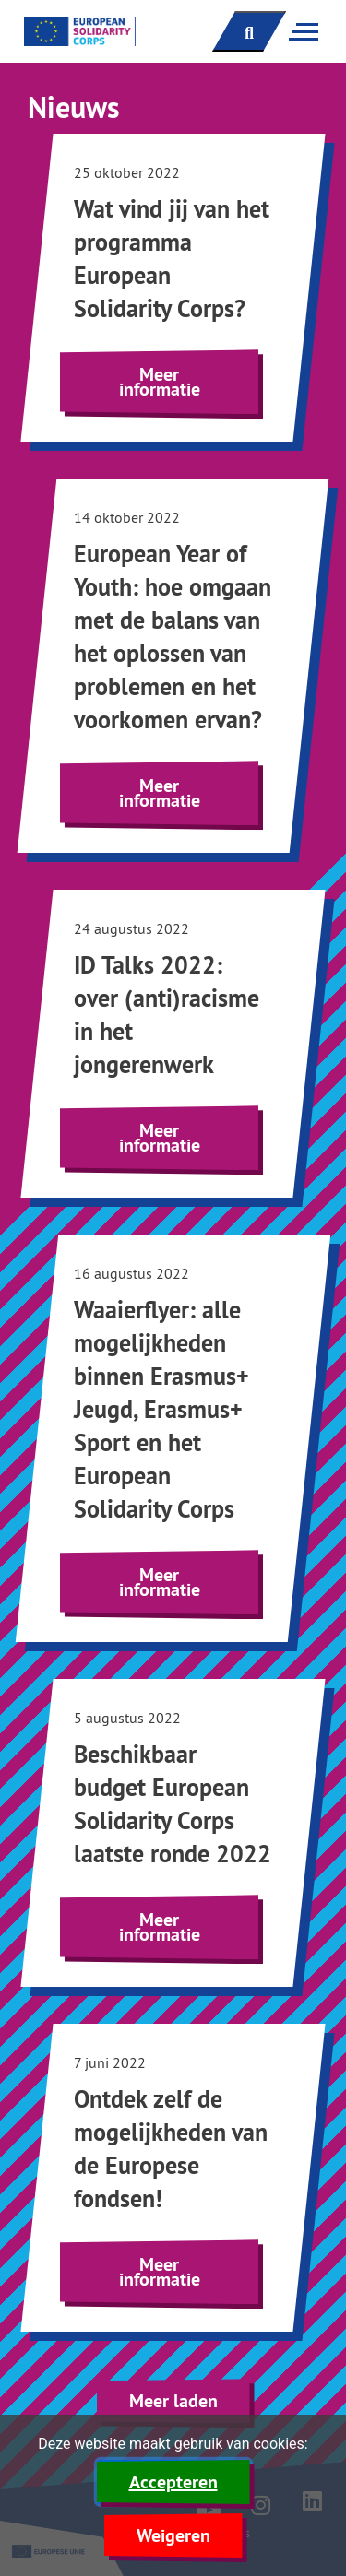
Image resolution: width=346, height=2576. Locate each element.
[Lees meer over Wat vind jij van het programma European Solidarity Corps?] (173, 288)
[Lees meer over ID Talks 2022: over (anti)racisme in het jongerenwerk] (173, 1044)
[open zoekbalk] (249, 31)
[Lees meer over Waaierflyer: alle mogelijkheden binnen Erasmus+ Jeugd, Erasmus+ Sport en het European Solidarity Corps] (173, 1438)
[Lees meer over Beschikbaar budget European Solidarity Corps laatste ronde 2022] (173, 1833)
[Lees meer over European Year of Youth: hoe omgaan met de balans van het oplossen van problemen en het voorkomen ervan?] (173, 666)
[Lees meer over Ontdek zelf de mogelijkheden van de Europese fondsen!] (173, 2178)
